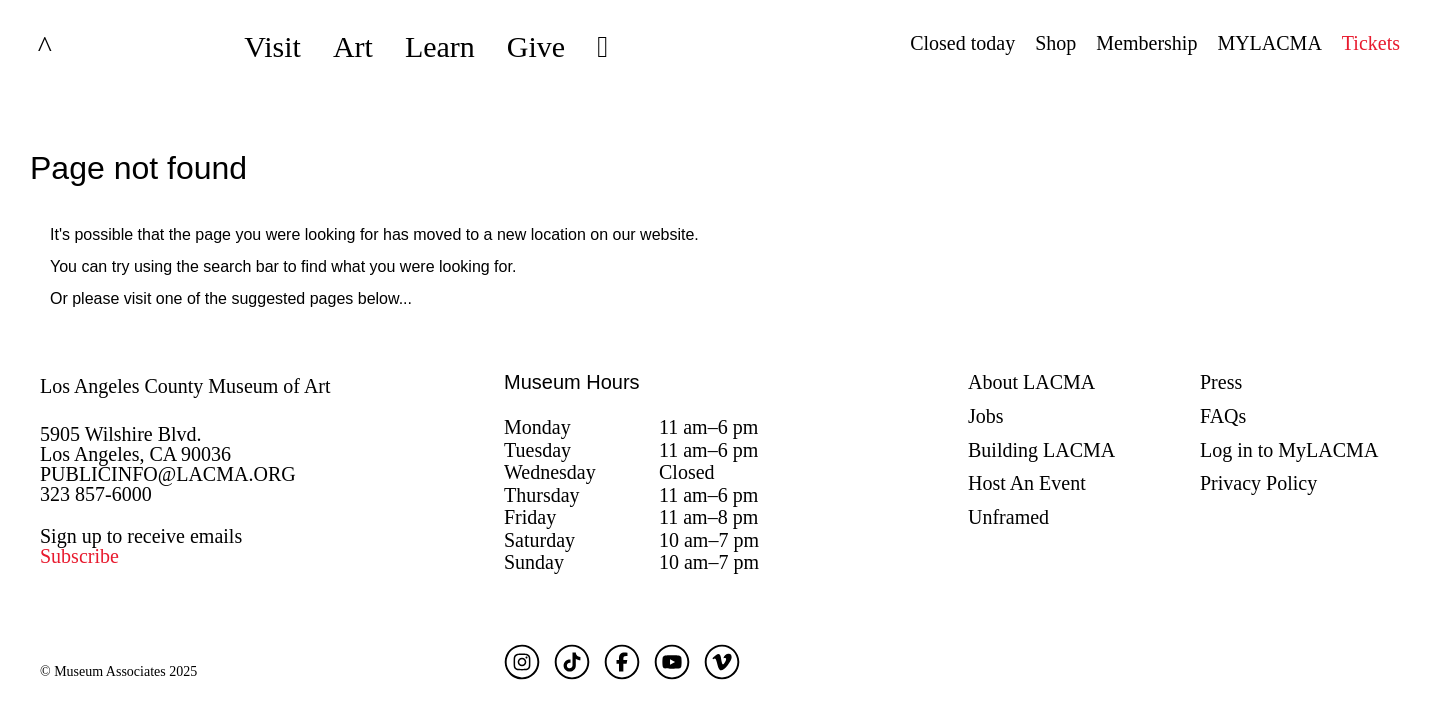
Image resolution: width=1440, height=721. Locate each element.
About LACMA (1031, 382)
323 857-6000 (96, 494)
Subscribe (79, 556)
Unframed (1008, 517)
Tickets (1371, 43)
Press (1221, 382)
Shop (1055, 43)
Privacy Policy (1258, 483)
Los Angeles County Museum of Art (185, 386)
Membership (1146, 43)
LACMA (94, 47)
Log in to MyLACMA (1289, 450)
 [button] (602, 47)
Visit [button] (272, 46)
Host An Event (1027, 483)
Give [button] (536, 46)
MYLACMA (1269, 43)
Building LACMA (1041, 450)
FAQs (1223, 416)
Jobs (986, 416)
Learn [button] (440, 46)
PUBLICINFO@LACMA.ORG (168, 474)
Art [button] (353, 46)
